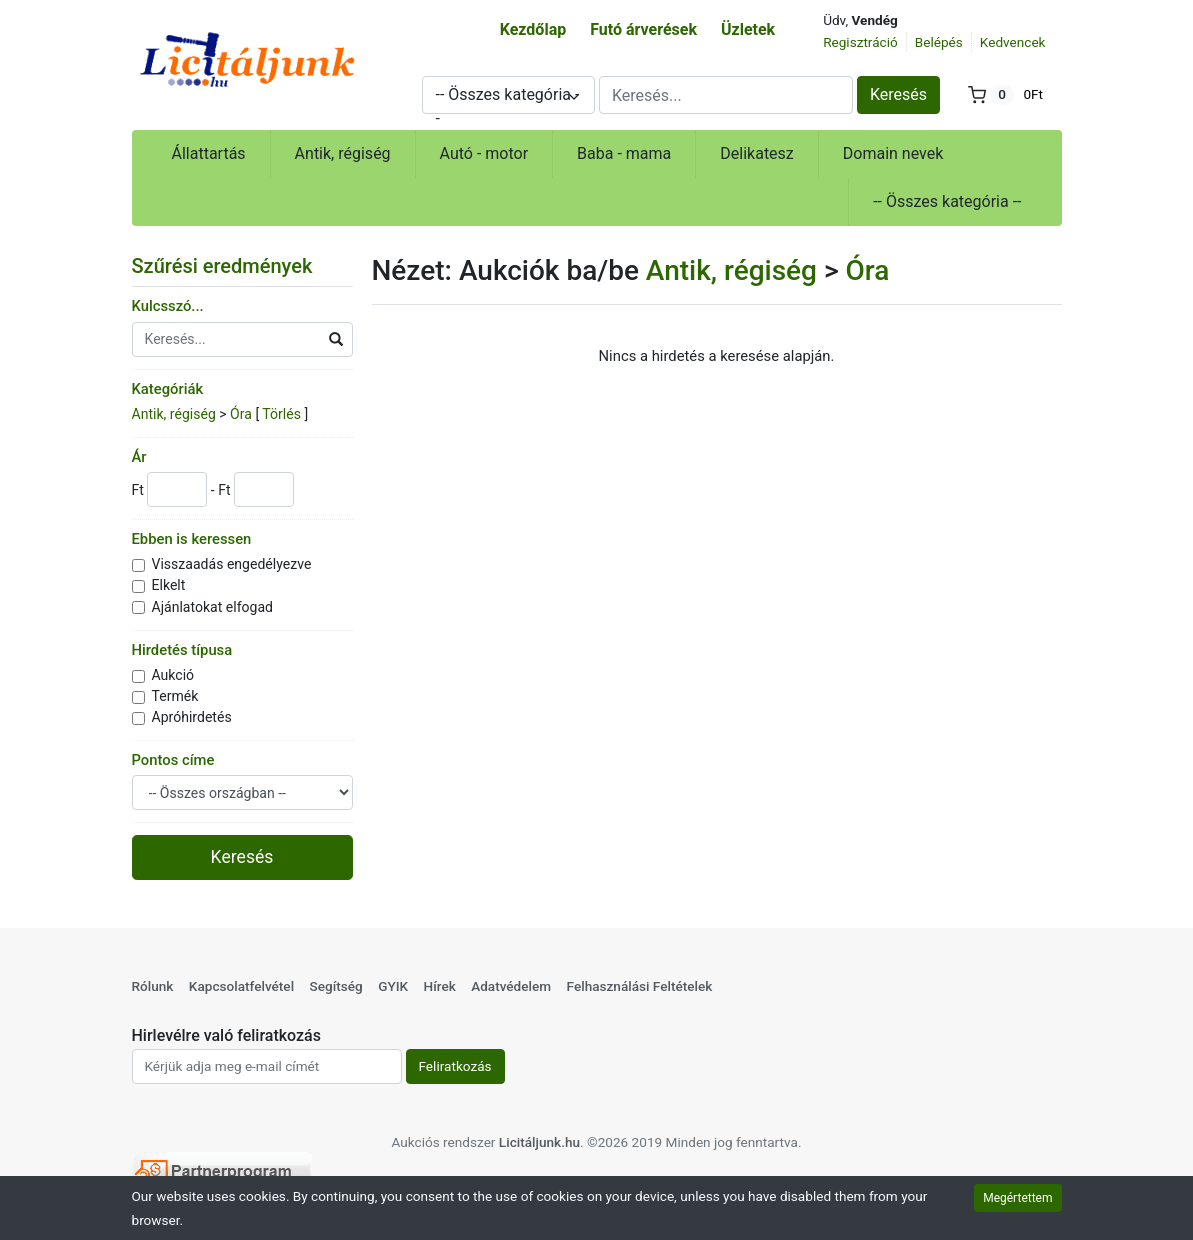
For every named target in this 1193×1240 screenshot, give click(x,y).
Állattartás (209, 153)
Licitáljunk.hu (539, 1142)
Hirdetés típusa (182, 650)
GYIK (393, 986)
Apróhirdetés (192, 717)
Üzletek (748, 29)
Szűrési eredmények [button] (235, 266)
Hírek (440, 986)
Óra (241, 414)
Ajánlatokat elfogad (213, 607)
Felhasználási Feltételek (640, 986)
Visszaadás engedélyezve (232, 564)
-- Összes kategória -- (947, 201)
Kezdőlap (533, 29)
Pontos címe (173, 760)
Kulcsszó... (168, 306)
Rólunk (153, 986)
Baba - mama (624, 153)
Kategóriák (168, 389)
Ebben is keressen (192, 539)
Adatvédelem (511, 986)
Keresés (898, 94)
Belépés (939, 42)
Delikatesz (757, 153)
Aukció (173, 675)
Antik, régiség (343, 153)
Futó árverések (643, 29)
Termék (175, 696)
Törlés (281, 414)
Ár (139, 457)
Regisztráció (860, 42)
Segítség (335, 986)
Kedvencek (1013, 42)
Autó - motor (484, 153)
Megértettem (1017, 1198)
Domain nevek (893, 153)
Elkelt (169, 585)
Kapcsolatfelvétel (241, 986)
